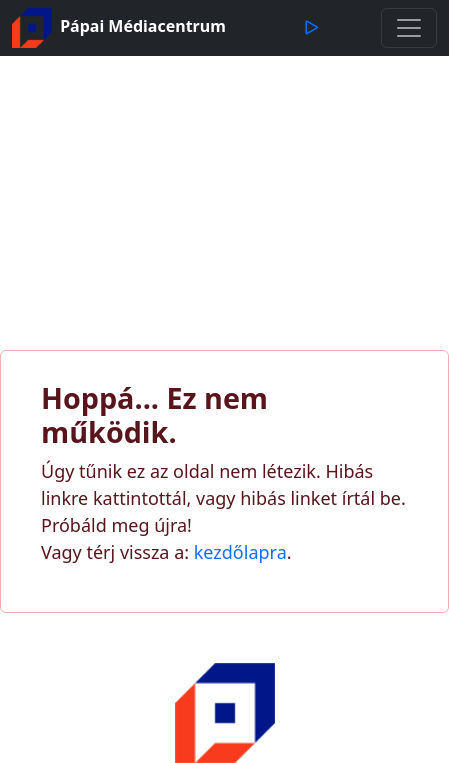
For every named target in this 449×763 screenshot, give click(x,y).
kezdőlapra (240, 552)
